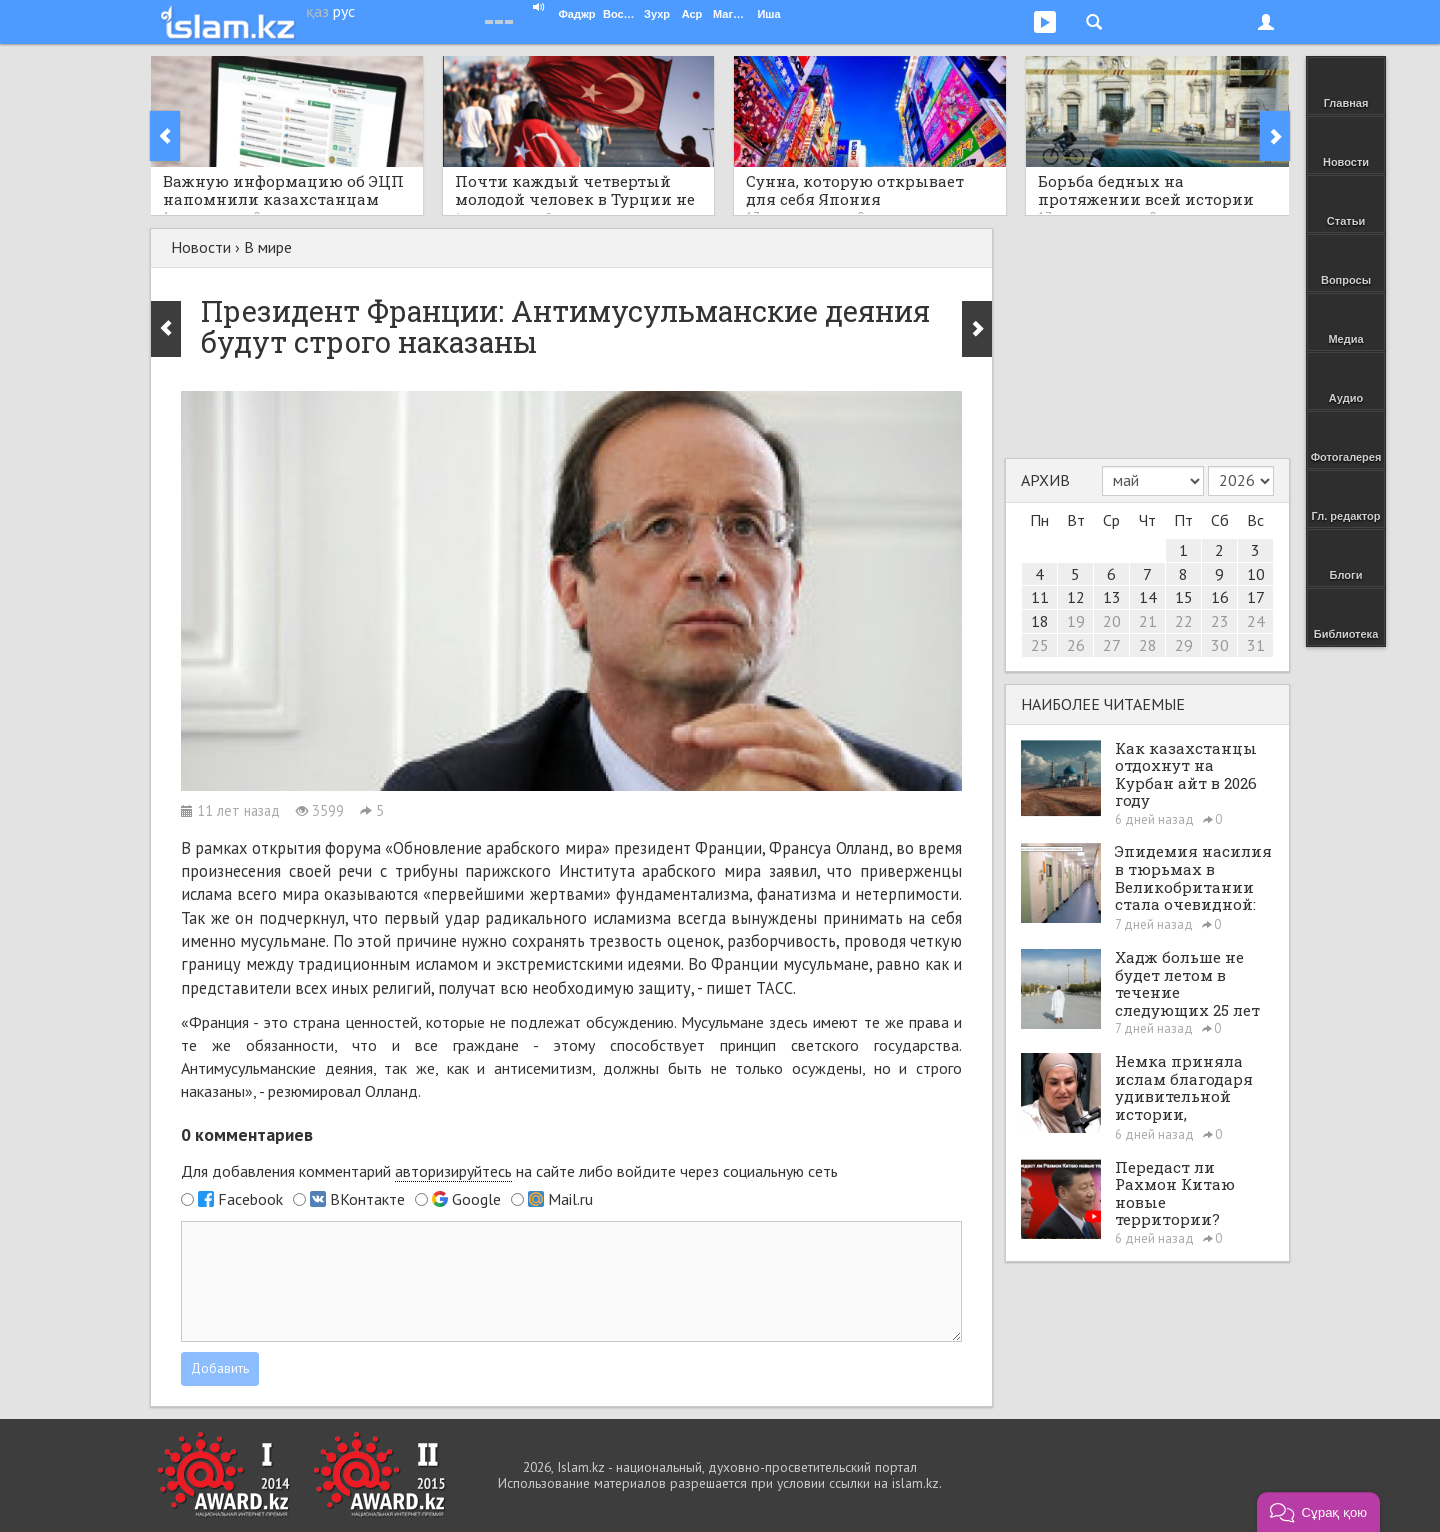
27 (1112, 645)
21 (1148, 621)
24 (1256, 621)
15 (1184, 597)
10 (1256, 574)
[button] (1318, 1512)
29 (1184, 645)
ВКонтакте (367, 1199)
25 (1040, 645)
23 (1220, 621)
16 (1220, 597)
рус (344, 11)
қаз (317, 11)
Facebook (250, 1199)
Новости (201, 247)
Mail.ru (570, 1199)
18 (1040, 621)
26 (1076, 645)
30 (1220, 645)
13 (1112, 597)
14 (1148, 597)
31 (1256, 645)
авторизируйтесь (453, 1171)
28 (1148, 645)
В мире (268, 247)
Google (476, 1199)
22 (1184, 621)
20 (1112, 621)
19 (1076, 621)
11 (1040, 597)
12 (1076, 597)
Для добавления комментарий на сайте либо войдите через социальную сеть (509, 1171)
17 (1256, 597)
